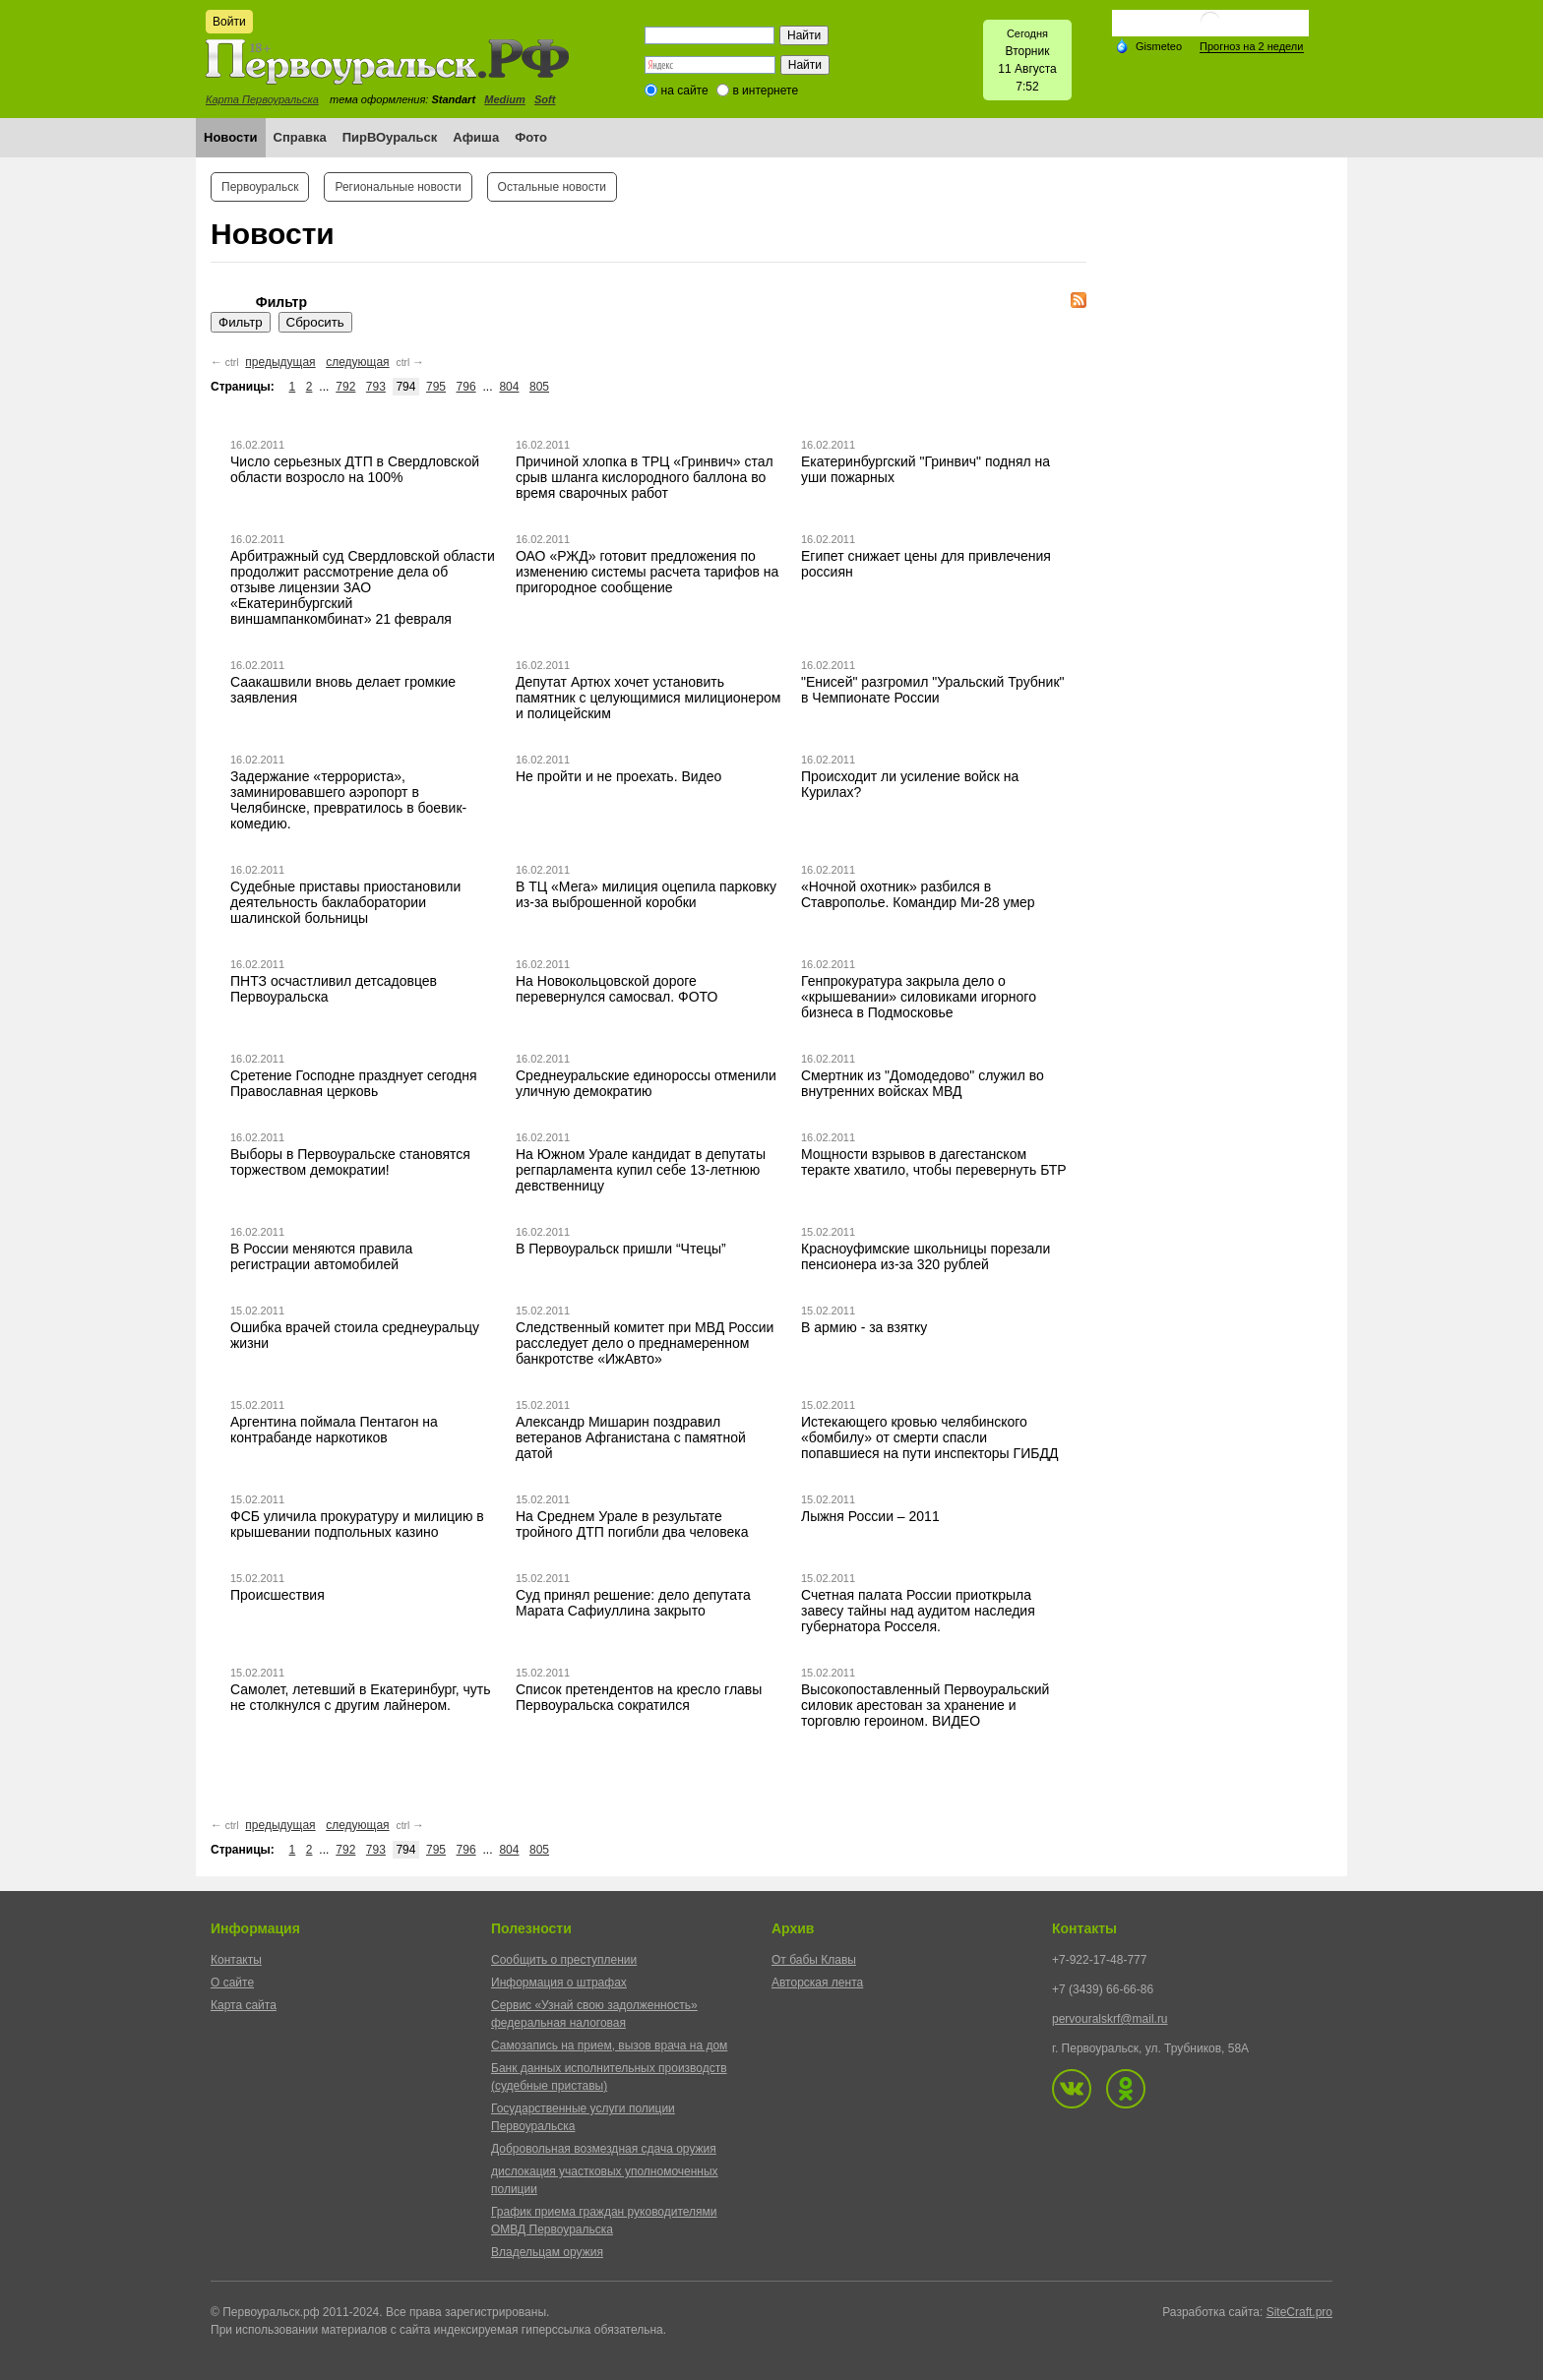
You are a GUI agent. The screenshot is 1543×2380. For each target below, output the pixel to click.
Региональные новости (398, 187)
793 (376, 387)
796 (466, 387)
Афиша (476, 137)
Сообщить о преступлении (564, 1960)
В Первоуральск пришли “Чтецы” (621, 1248)
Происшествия (277, 1595)
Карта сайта (244, 2005)
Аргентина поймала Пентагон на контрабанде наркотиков (334, 1429)
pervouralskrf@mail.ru (1110, 2019)
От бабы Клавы (814, 1960)
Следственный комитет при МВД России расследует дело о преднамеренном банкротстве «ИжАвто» (644, 1343)
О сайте (232, 1982)
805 (539, 387)
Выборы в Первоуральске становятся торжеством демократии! (350, 1162)
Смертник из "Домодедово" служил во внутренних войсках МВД (922, 1083)
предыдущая (280, 362)
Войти (229, 22)
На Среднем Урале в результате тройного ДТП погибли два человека (632, 1524)
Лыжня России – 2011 (870, 1516)
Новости (231, 137)
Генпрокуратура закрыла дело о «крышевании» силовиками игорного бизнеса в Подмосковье (918, 996)
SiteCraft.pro (1299, 2312)
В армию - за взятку (864, 1327)
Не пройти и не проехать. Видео (618, 776)
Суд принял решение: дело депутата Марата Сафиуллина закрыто (633, 1602)
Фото (531, 137)
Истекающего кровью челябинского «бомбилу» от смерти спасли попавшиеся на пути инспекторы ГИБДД (929, 1437)
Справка (300, 137)
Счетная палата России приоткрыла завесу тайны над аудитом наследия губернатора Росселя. (918, 1610)
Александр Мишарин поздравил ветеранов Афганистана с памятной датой (631, 1437)
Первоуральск (259, 187)
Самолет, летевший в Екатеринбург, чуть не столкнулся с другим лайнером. (360, 1697)
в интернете (765, 90)
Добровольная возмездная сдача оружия (603, 2149)
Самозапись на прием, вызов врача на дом (609, 2045)
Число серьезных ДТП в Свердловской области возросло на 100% (354, 469)
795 (436, 387)
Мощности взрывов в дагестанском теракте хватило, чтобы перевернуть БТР (934, 1162)
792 (345, 387)
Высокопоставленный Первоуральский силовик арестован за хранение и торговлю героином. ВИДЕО (925, 1705)
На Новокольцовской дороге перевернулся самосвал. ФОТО (616, 989)
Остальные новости (552, 187)
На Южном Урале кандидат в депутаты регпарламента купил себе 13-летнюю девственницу (641, 1169)
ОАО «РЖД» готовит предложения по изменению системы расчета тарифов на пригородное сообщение (647, 571)
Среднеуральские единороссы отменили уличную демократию (646, 1083)
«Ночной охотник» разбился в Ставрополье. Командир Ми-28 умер (918, 894)
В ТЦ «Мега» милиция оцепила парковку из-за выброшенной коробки (646, 894)
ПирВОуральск (390, 137)
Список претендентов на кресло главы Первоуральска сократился (639, 1697)
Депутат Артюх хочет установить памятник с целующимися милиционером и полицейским (648, 697)
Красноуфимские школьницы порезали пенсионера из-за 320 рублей (925, 1256)
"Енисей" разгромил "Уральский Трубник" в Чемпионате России (932, 689)
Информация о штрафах (559, 1982)
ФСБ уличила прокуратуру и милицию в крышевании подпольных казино (357, 1524)
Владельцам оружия (547, 2252)
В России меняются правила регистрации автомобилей (321, 1256)
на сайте (685, 90)
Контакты (236, 1960)
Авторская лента (817, 1982)
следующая (357, 362)
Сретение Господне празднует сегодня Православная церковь (353, 1083)
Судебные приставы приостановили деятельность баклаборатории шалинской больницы (345, 902)
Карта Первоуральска (262, 99)
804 (509, 387)
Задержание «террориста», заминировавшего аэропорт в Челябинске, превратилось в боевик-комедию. (348, 799)
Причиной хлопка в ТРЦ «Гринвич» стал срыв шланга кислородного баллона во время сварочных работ (644, 477)
